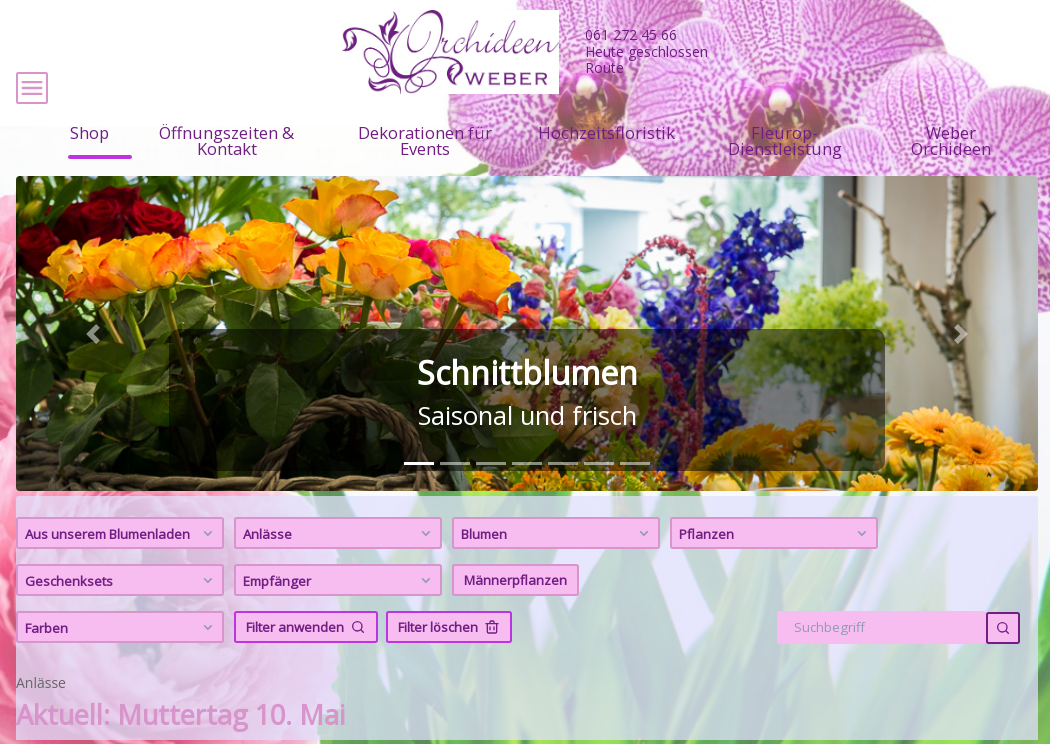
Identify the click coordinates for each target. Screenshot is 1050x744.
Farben (121, 669)
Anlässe (339, 575)
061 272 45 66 (631, 34)
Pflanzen (775, 575)
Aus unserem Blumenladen (121, 575)
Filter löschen (449, 669)
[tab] (419, 505)
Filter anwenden (306, 669)
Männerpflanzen (515, 622)
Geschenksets (121, 622)
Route (604, 67)
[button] (92, 375)
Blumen (557, 575)
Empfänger (339, 622)
